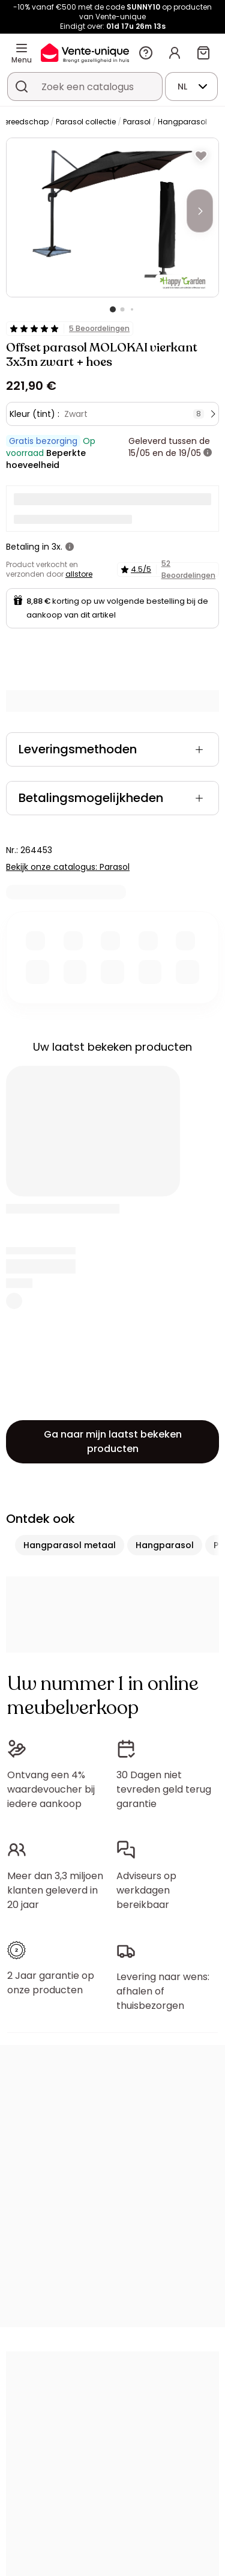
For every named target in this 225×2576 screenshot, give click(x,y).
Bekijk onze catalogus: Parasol (68, 867)
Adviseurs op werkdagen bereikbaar (146, 1890)
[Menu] (21, 48)
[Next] (200, 210)
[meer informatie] (207, 453)
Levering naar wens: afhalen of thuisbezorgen (162, 1991)
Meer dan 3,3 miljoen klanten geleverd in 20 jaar (55, 1890)
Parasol (137, 122)
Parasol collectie (86, 122)
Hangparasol (182, 122)
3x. (57, 547)
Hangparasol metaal (69, 1545)
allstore (78, 574)
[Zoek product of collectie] (21, 86)
